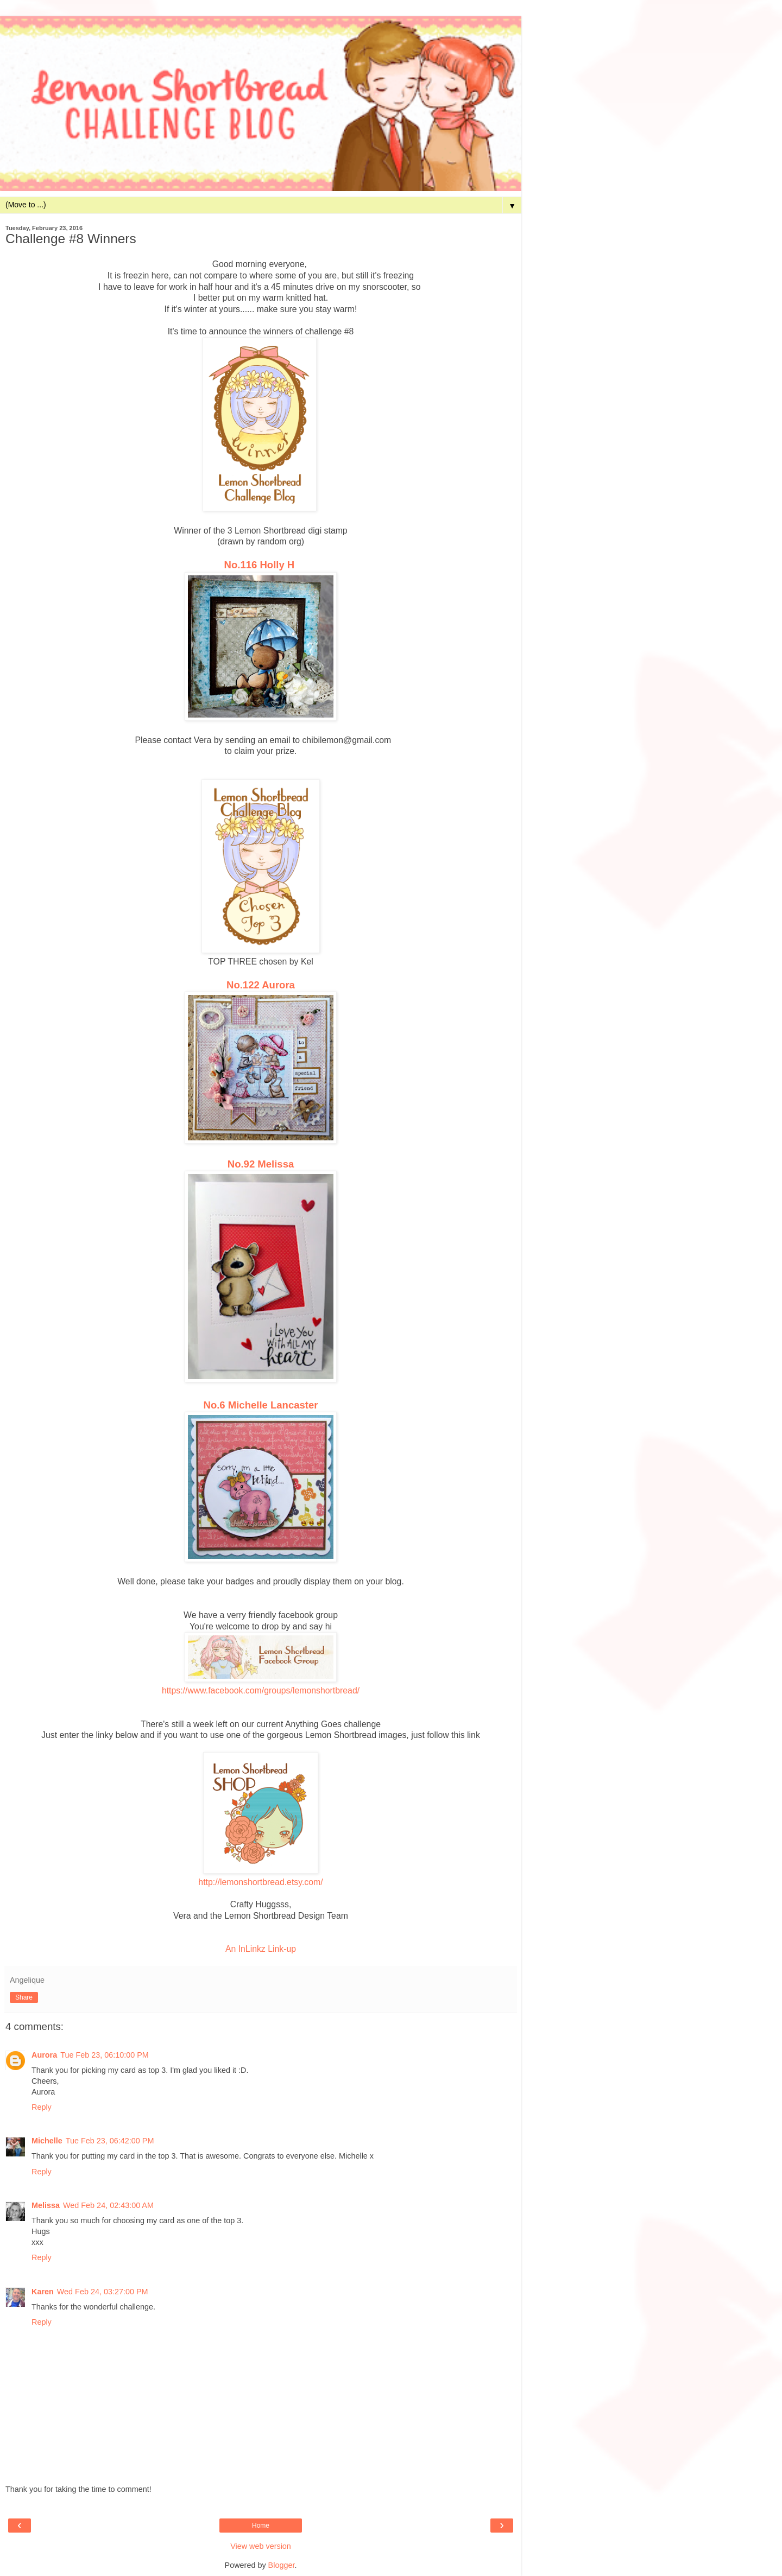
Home (260, 2525)
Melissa (45, 2205)
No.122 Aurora (260, 985)
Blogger (281, 2565)
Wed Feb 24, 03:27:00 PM (102, 2291)
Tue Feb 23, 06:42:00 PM (110, 2140)
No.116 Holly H (259, 564)
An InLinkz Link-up (260, 1948)
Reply (41, 2107)
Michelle (46, 2140)
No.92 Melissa (261, 1164)
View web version (260, 2546)
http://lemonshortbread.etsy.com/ (260, 1882)
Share (24, 1997)
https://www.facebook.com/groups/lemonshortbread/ (261, 1690)
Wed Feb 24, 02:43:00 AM (108, 2205)
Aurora (44, 2055)
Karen (42, 2291)
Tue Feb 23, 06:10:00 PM (104, 2055)
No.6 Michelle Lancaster (261, 1405)
